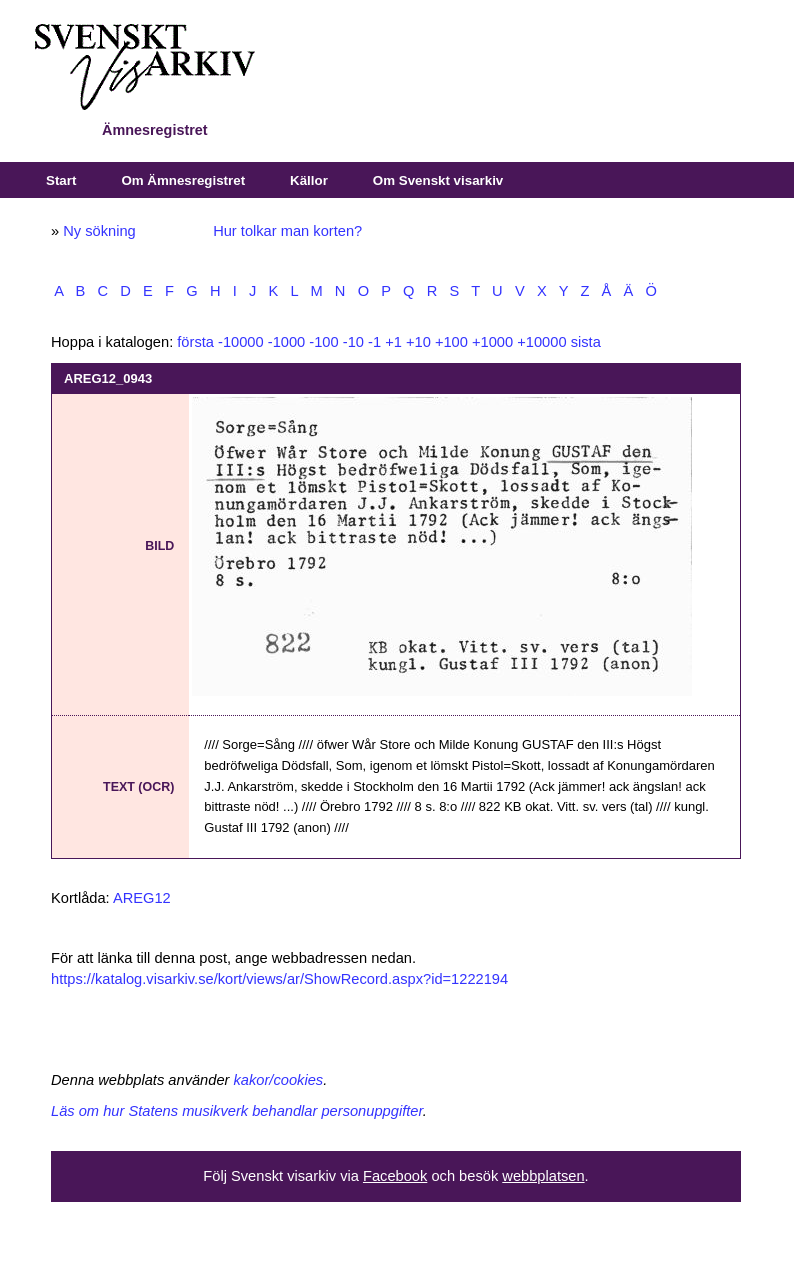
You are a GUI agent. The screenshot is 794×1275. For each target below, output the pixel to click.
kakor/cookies (279, 1080)
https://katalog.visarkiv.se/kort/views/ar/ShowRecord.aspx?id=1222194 (279, 979)
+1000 (492, 342)
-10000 (241, 342)
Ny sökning (99, 231)
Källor (309, 180)
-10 (353, 342)
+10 (418, 342)
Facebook (395, 1176)
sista (586, 342)
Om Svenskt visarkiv (438, 180)
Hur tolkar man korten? (287, 231)
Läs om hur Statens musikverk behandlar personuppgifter (237, 1111)
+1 (393, 342)
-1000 (287, 342)
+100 (451, 342)
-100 (323, 342)
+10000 (541, 342)
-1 (374, 342)
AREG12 (142, 898)
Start (61, 180)
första (195, 342)
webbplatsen (543, 1176)
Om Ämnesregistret (183, 180)
